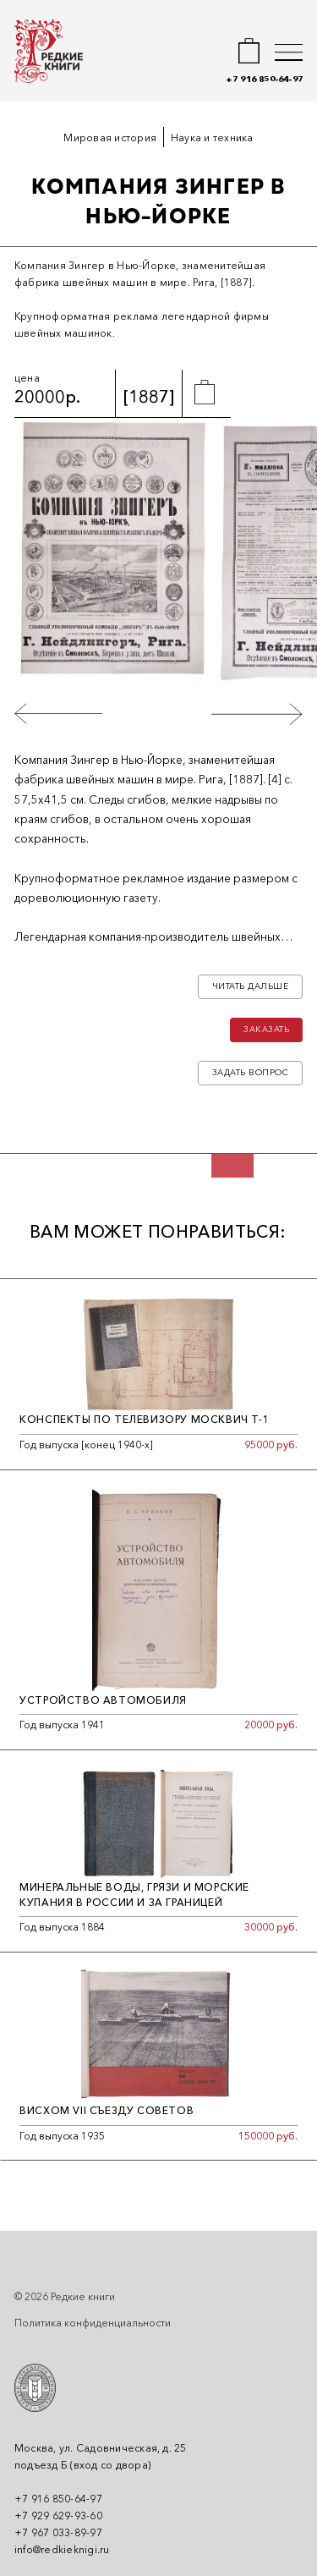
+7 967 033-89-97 (58, 2532)
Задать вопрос (250, 1072)
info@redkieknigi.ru (62, 2549)
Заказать (266, 1029)
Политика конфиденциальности (92, 2322)
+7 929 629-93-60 (58, 2515)
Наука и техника (212, 137)
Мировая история (109, 137)
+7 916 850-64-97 (264, 79)
